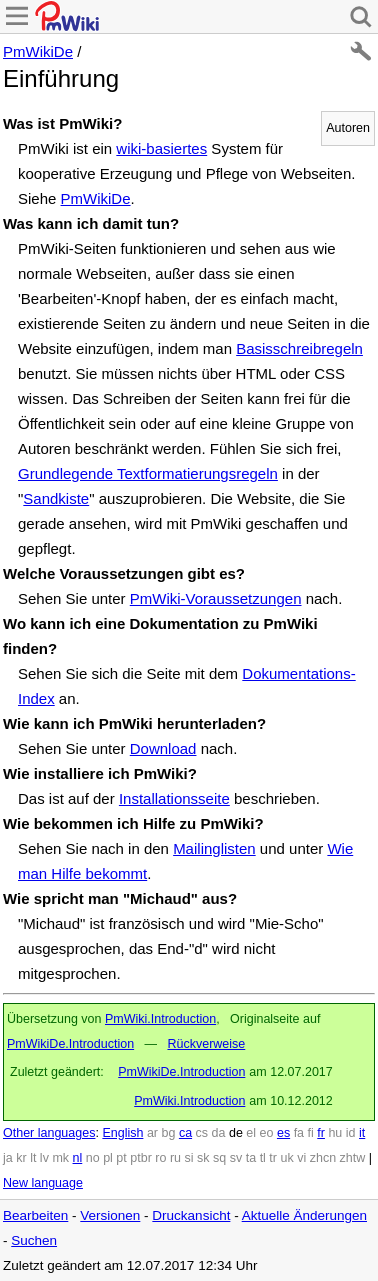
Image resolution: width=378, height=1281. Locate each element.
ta (251, 1158)
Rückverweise (206, 1044)
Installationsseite (174, 798)
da (219, 1133)
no (93, 1158)
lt (33, 1158)
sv (236, 1158)
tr (273, 1158)
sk (203, 1158)
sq (219, 1158)
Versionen (110, 1215)
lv (44, 1158)
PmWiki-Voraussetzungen (216, 598)
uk (286, 1158)
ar (152, 1133)
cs (202, 1133)
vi (301, 1158)
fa (299, 1133)
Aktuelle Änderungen (304, 1215)
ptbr (141, 1158)
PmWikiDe (38, 51)
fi (311, 1133)
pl (108, 1158)
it (362, 1133)
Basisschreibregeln (299, 348)
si (189, 1158)
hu (335, 1133)
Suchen (34, 1240)
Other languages (49, 1133)
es (283, 1133)
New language (43, 1183)
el (251, 1133)
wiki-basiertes (161, 148)
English (122, 1133)
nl (78, 1158)
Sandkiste (56, 498)
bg (168, 1133)
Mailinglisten (214, 848)
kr (21, 1158)
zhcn (323, 1158)
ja (8, 1158)
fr (321, 1133)
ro (160, 1158)
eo (267, 1133)
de (236, 1133)
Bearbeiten (35, 1215)
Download (163, 748)
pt (121, 1158)
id (351, 1133)
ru (175, 1158)
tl (263, 1158)
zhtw (353, 1158)
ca (185, 1133)
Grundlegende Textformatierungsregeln (148, 473)
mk (60, 1158)
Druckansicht (191, 1215)
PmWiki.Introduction (160, 1019)
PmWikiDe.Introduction (70, 1044)
